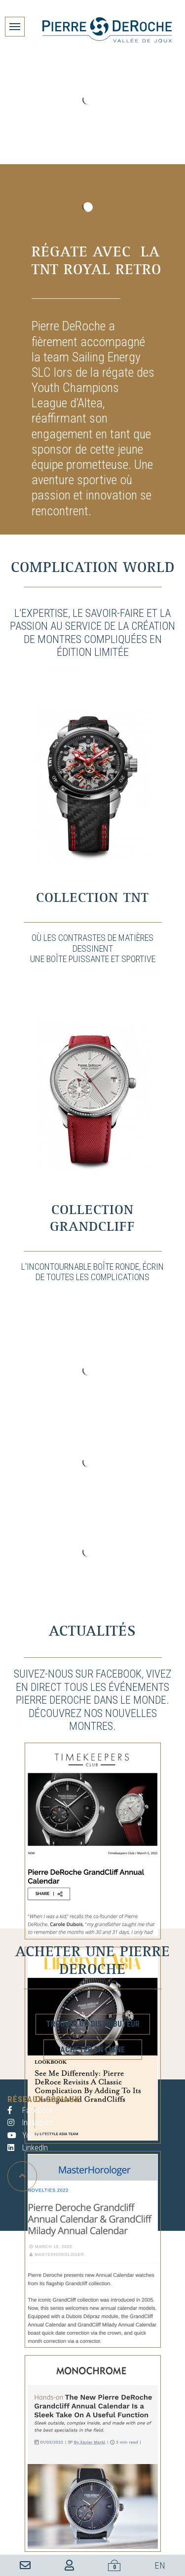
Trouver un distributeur (93, 2024)
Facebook (30, 2110)
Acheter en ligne (92, 2049)
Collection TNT (92, 898)
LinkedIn (27, 2147)
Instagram (30, 2122)
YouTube (28, 2135)
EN (159, 2565)
